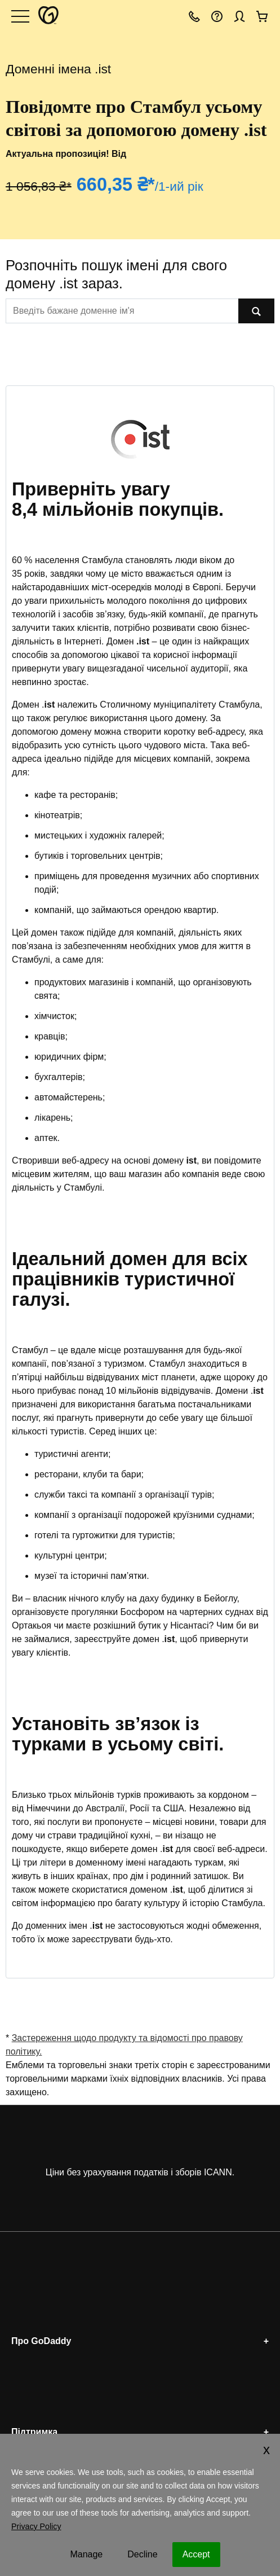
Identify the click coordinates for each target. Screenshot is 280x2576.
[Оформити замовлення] (262, 16)
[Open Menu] (20, 16)
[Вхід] (239, 16)
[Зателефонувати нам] (194, 16)
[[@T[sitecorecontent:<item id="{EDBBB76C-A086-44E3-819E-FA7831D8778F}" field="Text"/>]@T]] (122, 311)
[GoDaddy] (46, 16)
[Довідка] (217, 16)
